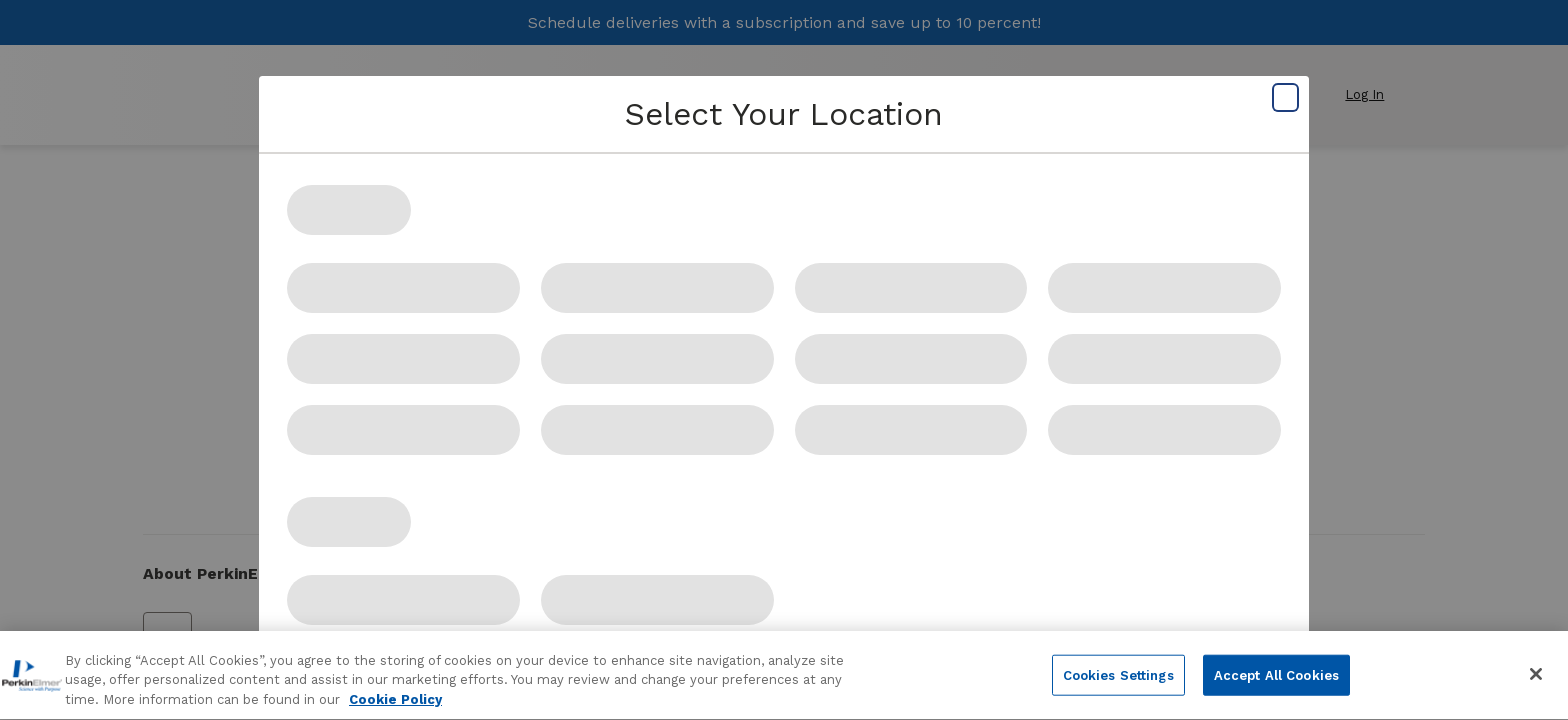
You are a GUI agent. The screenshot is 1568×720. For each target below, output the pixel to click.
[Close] (1536, 682)
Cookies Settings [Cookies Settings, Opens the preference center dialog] (1118, 683)
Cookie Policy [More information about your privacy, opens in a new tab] (395, 708)
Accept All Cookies (1276, 683)
